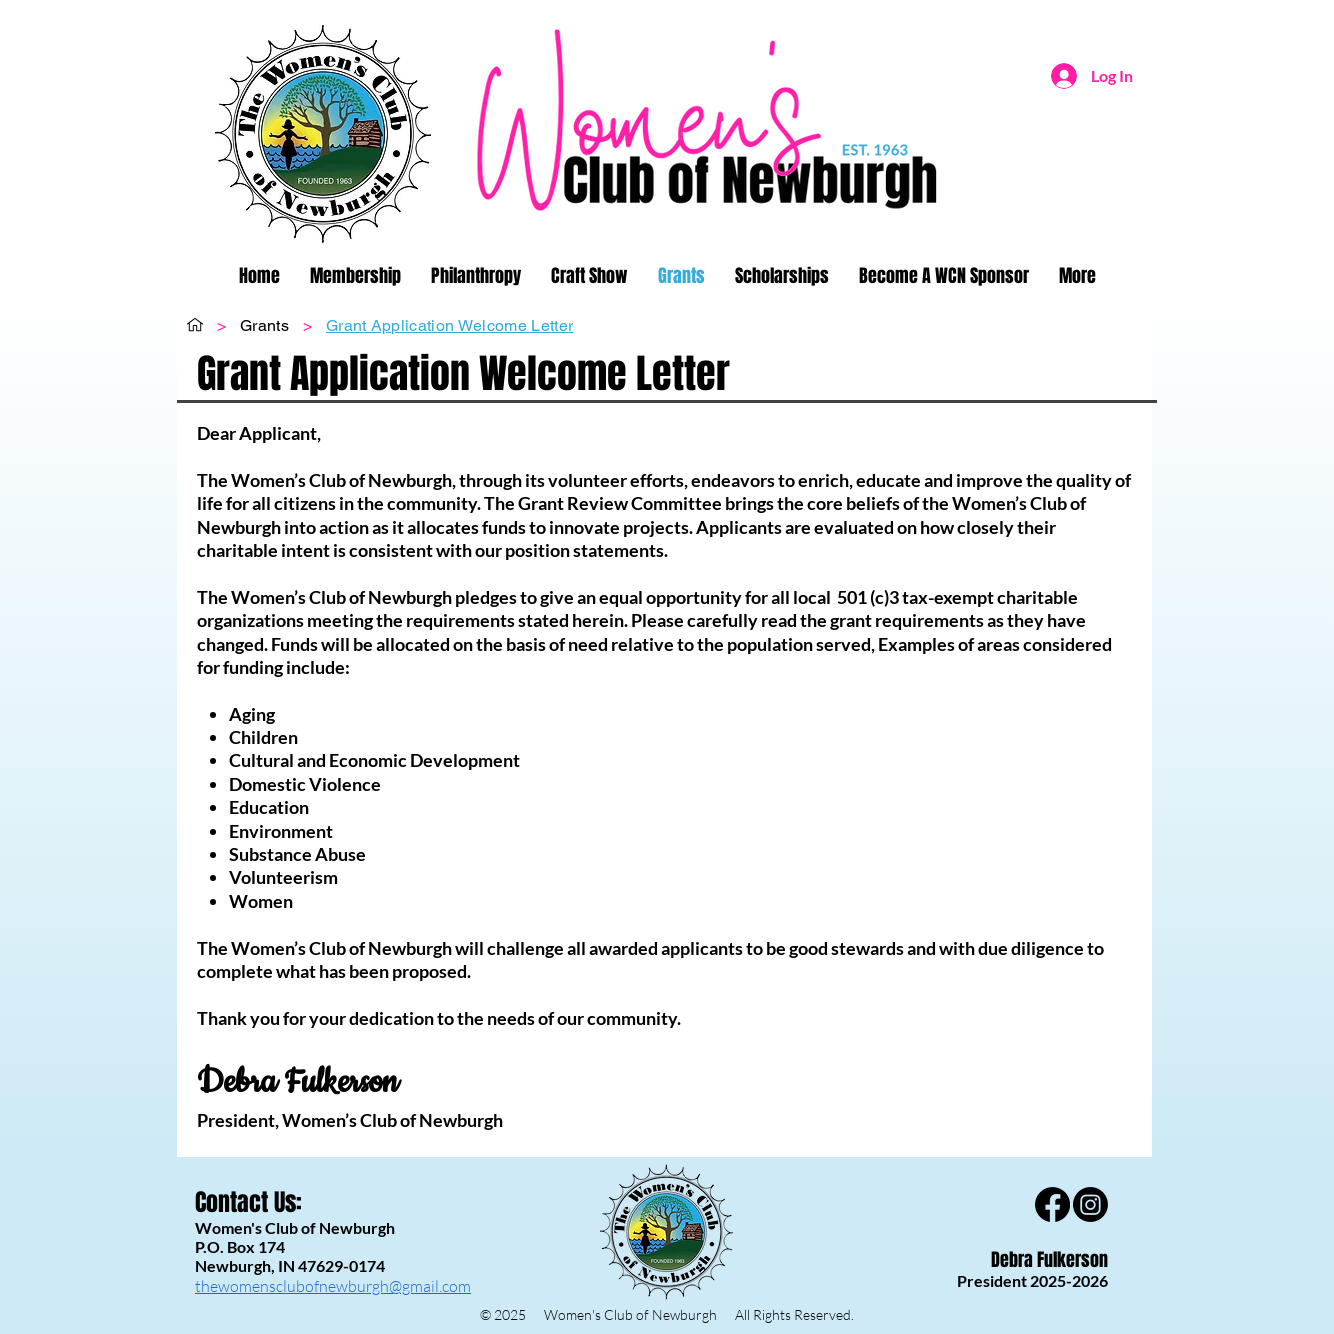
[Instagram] (1090, 1204)
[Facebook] (1052, 1204)
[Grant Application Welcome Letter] (449, 325)
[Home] (195, 325)
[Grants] (264, 325)
